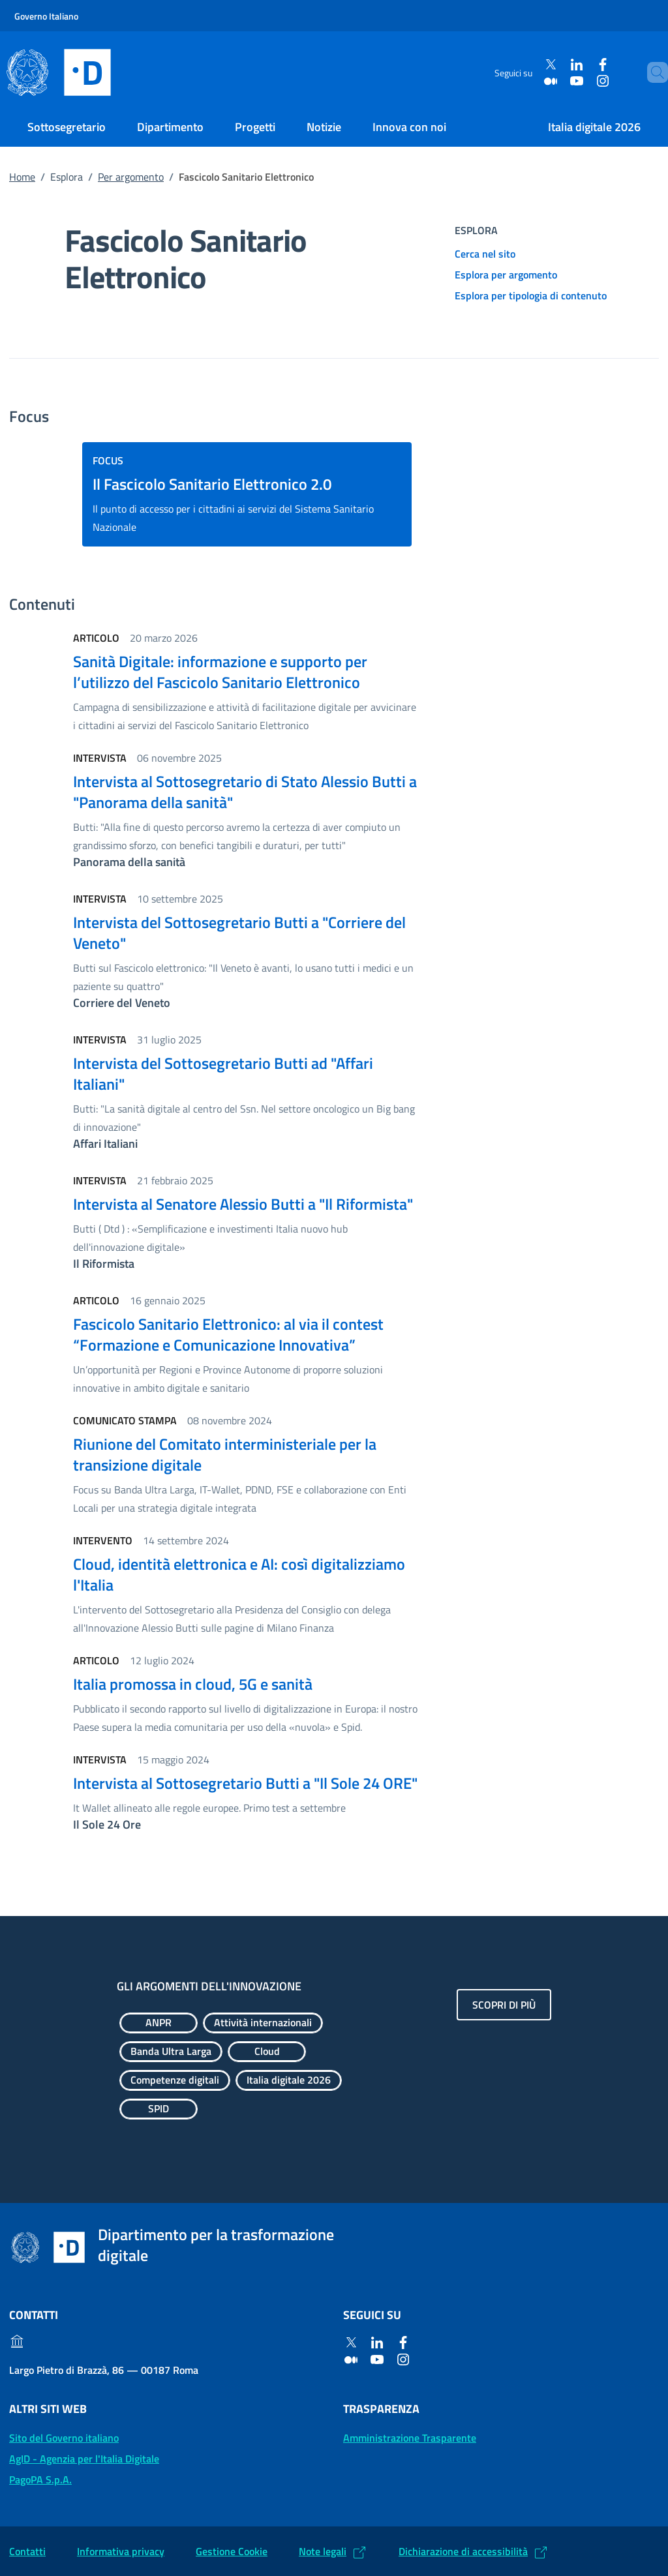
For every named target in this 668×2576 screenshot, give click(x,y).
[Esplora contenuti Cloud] (267, 2051)
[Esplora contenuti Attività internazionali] (263, 2023)
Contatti (27, 2551)
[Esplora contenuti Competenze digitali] (174, 2080)
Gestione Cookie (231, 2551)
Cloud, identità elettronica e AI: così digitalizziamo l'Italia (239, 1574)
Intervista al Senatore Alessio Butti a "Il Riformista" (243, 1204)
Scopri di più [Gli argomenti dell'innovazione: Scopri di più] (504, 2005)
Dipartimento (170, 127)
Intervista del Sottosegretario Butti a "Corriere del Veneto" (239, 932)
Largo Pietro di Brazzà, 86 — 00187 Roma (103, 2370)
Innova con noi (409, 127)
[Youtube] (566, 80)
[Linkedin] (566, 65)
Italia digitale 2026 (594, 127)
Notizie (324, 127)
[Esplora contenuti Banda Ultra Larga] (170, 2051)
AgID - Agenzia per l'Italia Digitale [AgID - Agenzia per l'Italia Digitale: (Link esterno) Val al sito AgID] (84, 2458)
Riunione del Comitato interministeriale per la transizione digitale (224, 1454)
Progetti (255, 127)
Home (22, 177)
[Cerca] (652, 72)
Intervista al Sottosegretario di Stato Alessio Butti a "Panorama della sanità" (245, 792)
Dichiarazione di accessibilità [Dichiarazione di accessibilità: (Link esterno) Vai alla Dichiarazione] (463, 2551)
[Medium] (540, 80)
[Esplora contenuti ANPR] (158, 2023)
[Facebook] (592, 65)
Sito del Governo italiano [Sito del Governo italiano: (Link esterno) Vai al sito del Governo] (64, 2438)
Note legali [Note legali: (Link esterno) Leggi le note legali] (322, 2551)
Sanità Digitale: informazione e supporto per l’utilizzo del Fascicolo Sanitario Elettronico (220, 672)
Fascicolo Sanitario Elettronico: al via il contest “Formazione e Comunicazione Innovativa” (228, 1334)
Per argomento (131, 177)
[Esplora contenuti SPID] (158, 2109)
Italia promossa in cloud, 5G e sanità (192, 1684)
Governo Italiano (46, 16)
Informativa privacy (120, 2551)
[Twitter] (540, 65)
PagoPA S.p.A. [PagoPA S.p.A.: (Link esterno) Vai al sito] (40, 2479)
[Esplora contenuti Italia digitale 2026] (288, 2080)
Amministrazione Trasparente (409, 2438)
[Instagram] (592, 80)
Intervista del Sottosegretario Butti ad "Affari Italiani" (223, 1073)
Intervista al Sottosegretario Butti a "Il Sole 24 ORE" (245, 1783)
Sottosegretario (66, 127)
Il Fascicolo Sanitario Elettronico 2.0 (212, 484)
